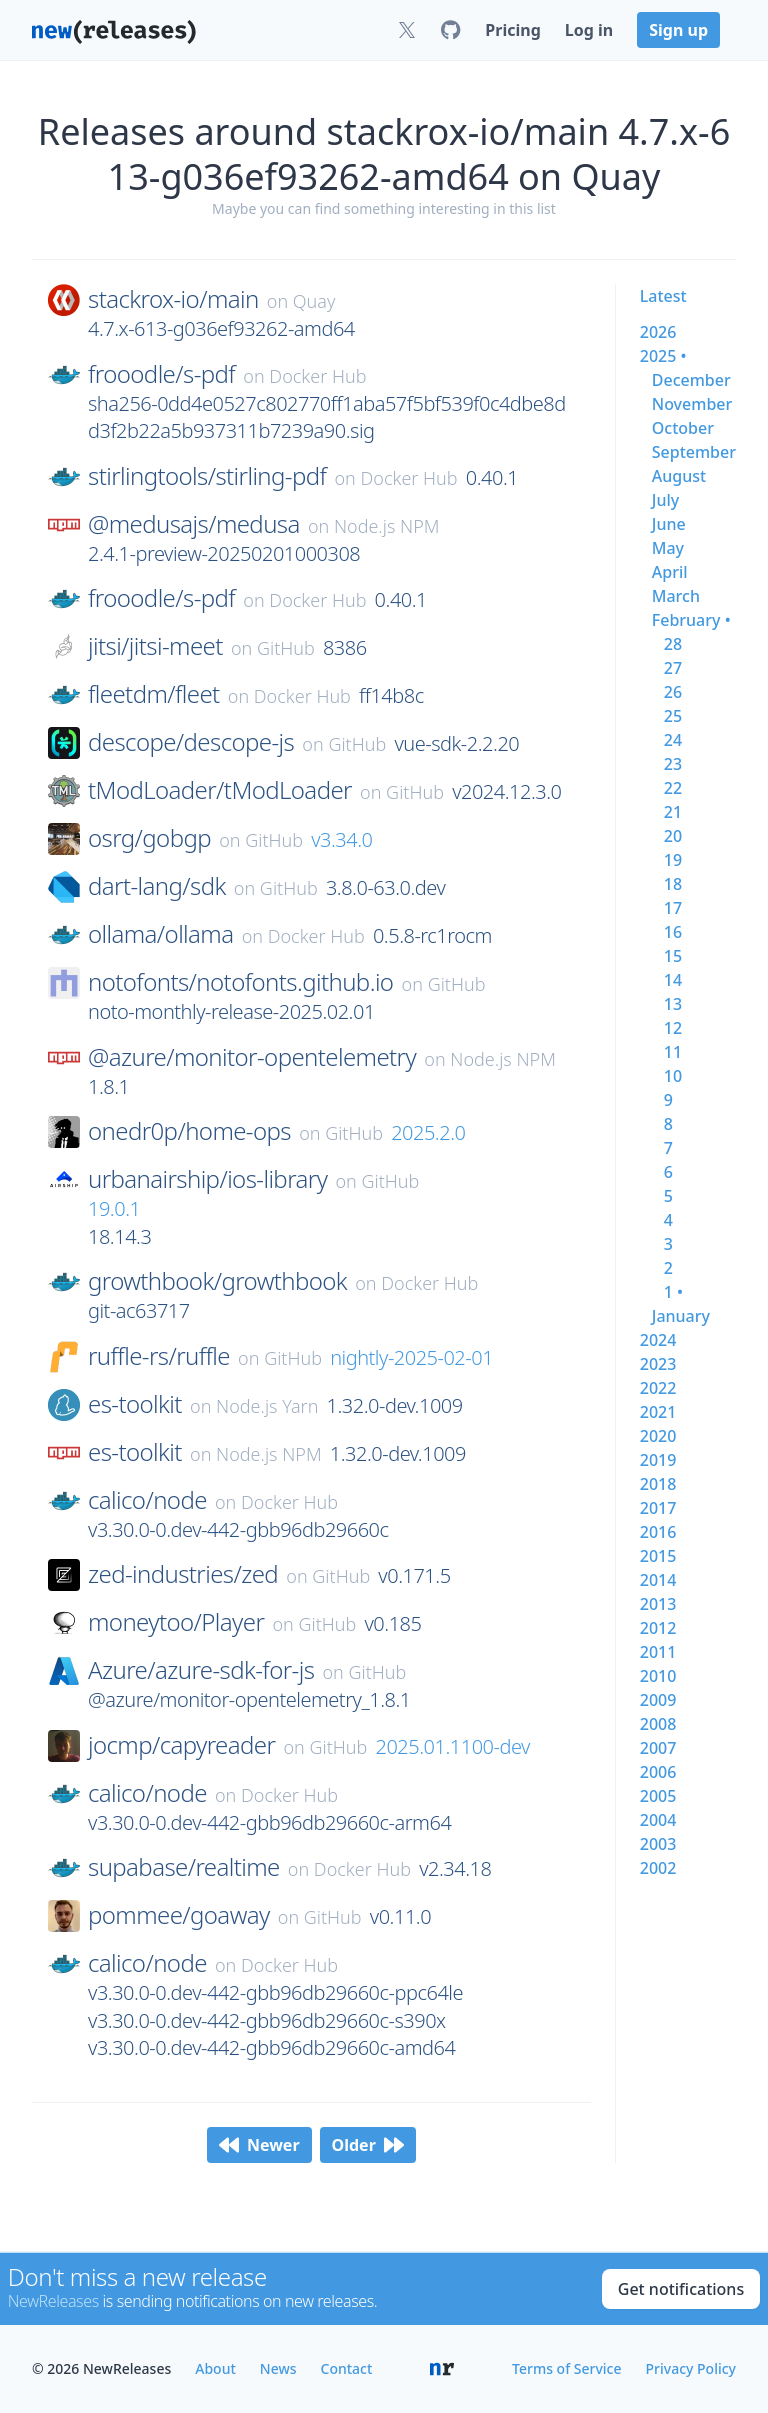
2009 (658, 1700)
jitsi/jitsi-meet (155, 646)
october (683, 428)
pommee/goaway (179, 1915)
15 (673, 956)
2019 (658, 1460)
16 (673, 932)
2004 (658, 1820)
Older (368, 2145)
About (215, 2368)
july (665, 500)
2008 (658, 1724)
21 (673, 812)
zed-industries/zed (183, 1574)
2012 (658, 1628)
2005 (658, 1796)
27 (673, 668)
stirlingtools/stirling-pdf (207, 476)
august (679, 476)
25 (673, 716)
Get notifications (681, 2289)
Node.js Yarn (267, 1406)
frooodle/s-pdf (161, 374)
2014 (658, 1580)
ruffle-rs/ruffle (159, 1356)
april (670, 572)
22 (673, 788)
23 (673, 764)
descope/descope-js (191, 742)
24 (673, 740)
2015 (658, 1556)
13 (673, 1004)
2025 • (663, 356)
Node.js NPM (387, 526)
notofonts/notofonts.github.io (240, 982)
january (681, 1316)
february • (691, 620)
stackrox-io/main (173, 299)
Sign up (678, 30)
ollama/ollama (160, 934)
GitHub (286, 648)
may (668, 548)
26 (673, 692)
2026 (658, 332)
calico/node (147, 1500)
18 (673, 884)
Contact (347, 2368)
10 (673, 1076)
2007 (658, 1748)
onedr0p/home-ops (189, 1131)
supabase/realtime (184, 1867)
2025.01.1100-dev (453, 1746)
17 (673, 908)
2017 (658, 1508)
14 (673, 980)
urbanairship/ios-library (207, 1179)
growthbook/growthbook (217, 1281)
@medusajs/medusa (194, 524)
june (669, 524)
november (692, 404)
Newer (259, 2145)
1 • (673, 1292)
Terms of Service (566, 2368)
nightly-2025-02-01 (411, 1357)
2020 (658, 1436)
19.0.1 (114, 1208)
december (691, 380)
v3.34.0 (341, 839)
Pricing (512, 30)
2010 (658, 1676)
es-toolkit (135, 1404)
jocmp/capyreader (181, 1745)
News (278, 2368)
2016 (658, 1532)
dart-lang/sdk (157, 886)
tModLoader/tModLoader (220, 790)
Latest (663, 296)
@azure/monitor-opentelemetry (252, 1057)
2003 (658, 1844)
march (676, 596)
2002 (658, 1868)
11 (673, 1052)
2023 (658, 1364)
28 (673, 644)
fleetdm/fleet (154, 694)
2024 (658, 1340)
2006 (658, 1772)
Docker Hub (317, 376)
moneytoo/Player (176, 1622)
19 (673, 860)
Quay (314, 301)
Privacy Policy (691, 2368)
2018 (658, 1484)
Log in (589, 30)
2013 (658, 1604)
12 (673, 1028)
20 (673, 836)
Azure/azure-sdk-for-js (201, 1670)
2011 (658, 1652)
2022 (658, 1388)
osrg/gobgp (149, 838)
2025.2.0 (428, 1132)
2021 (658, 1412)
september (694, 452)
